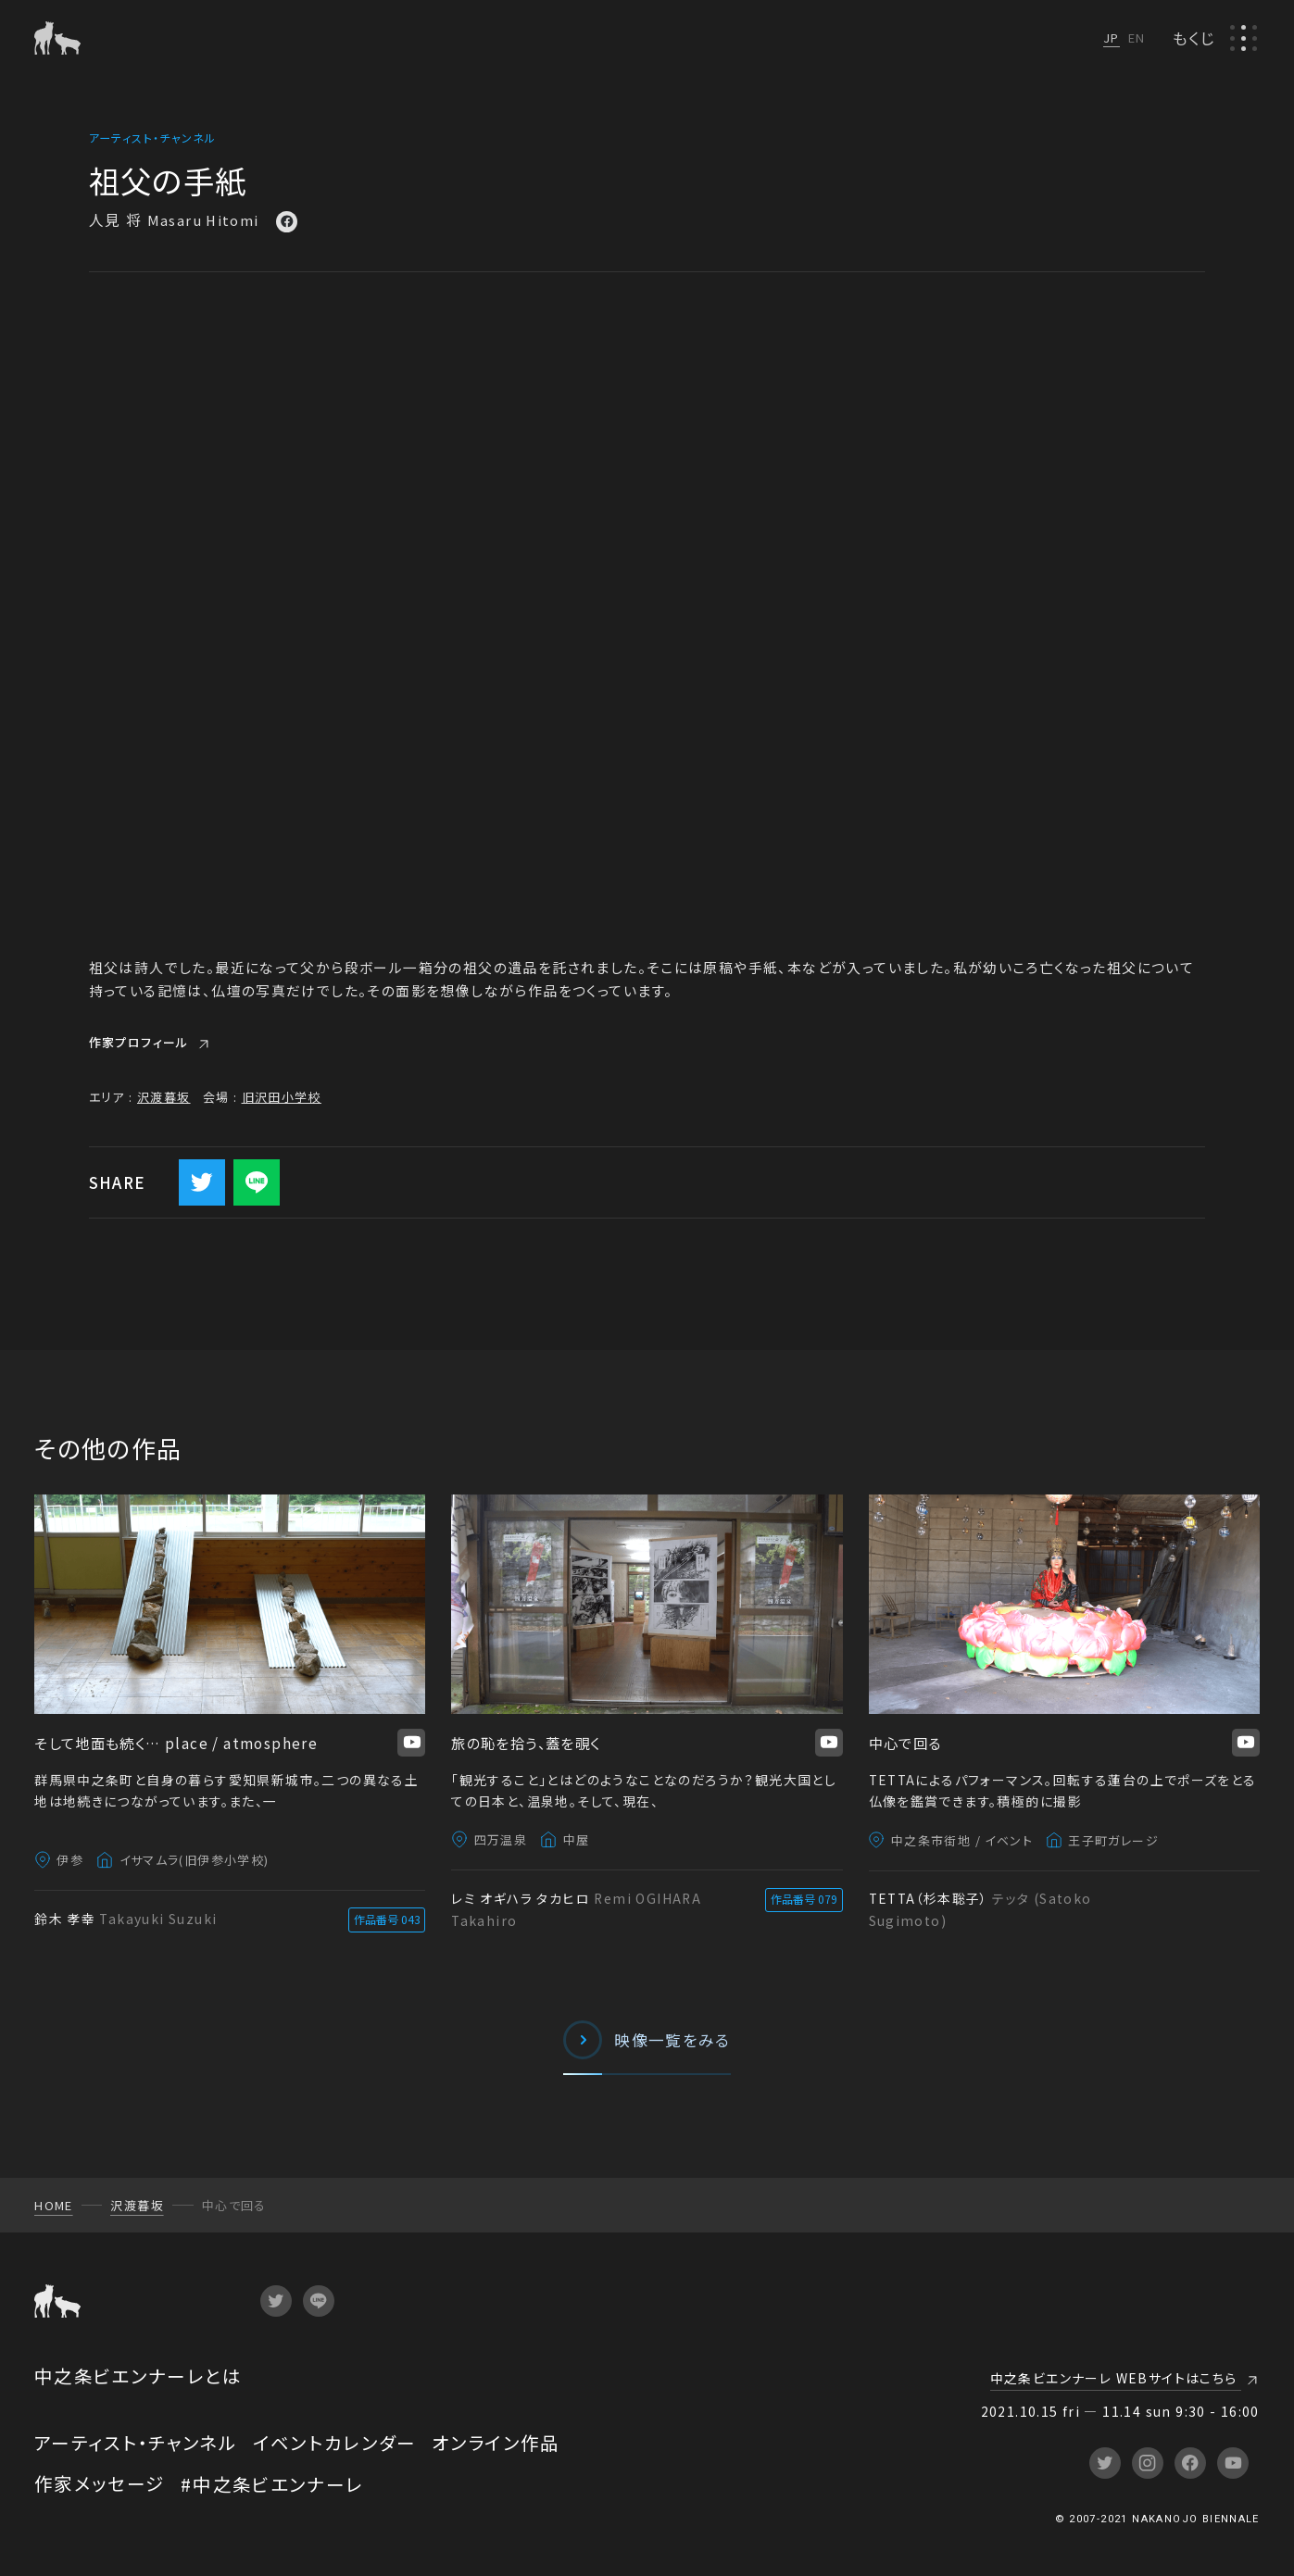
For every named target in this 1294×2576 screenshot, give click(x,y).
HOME (53, 2205)
